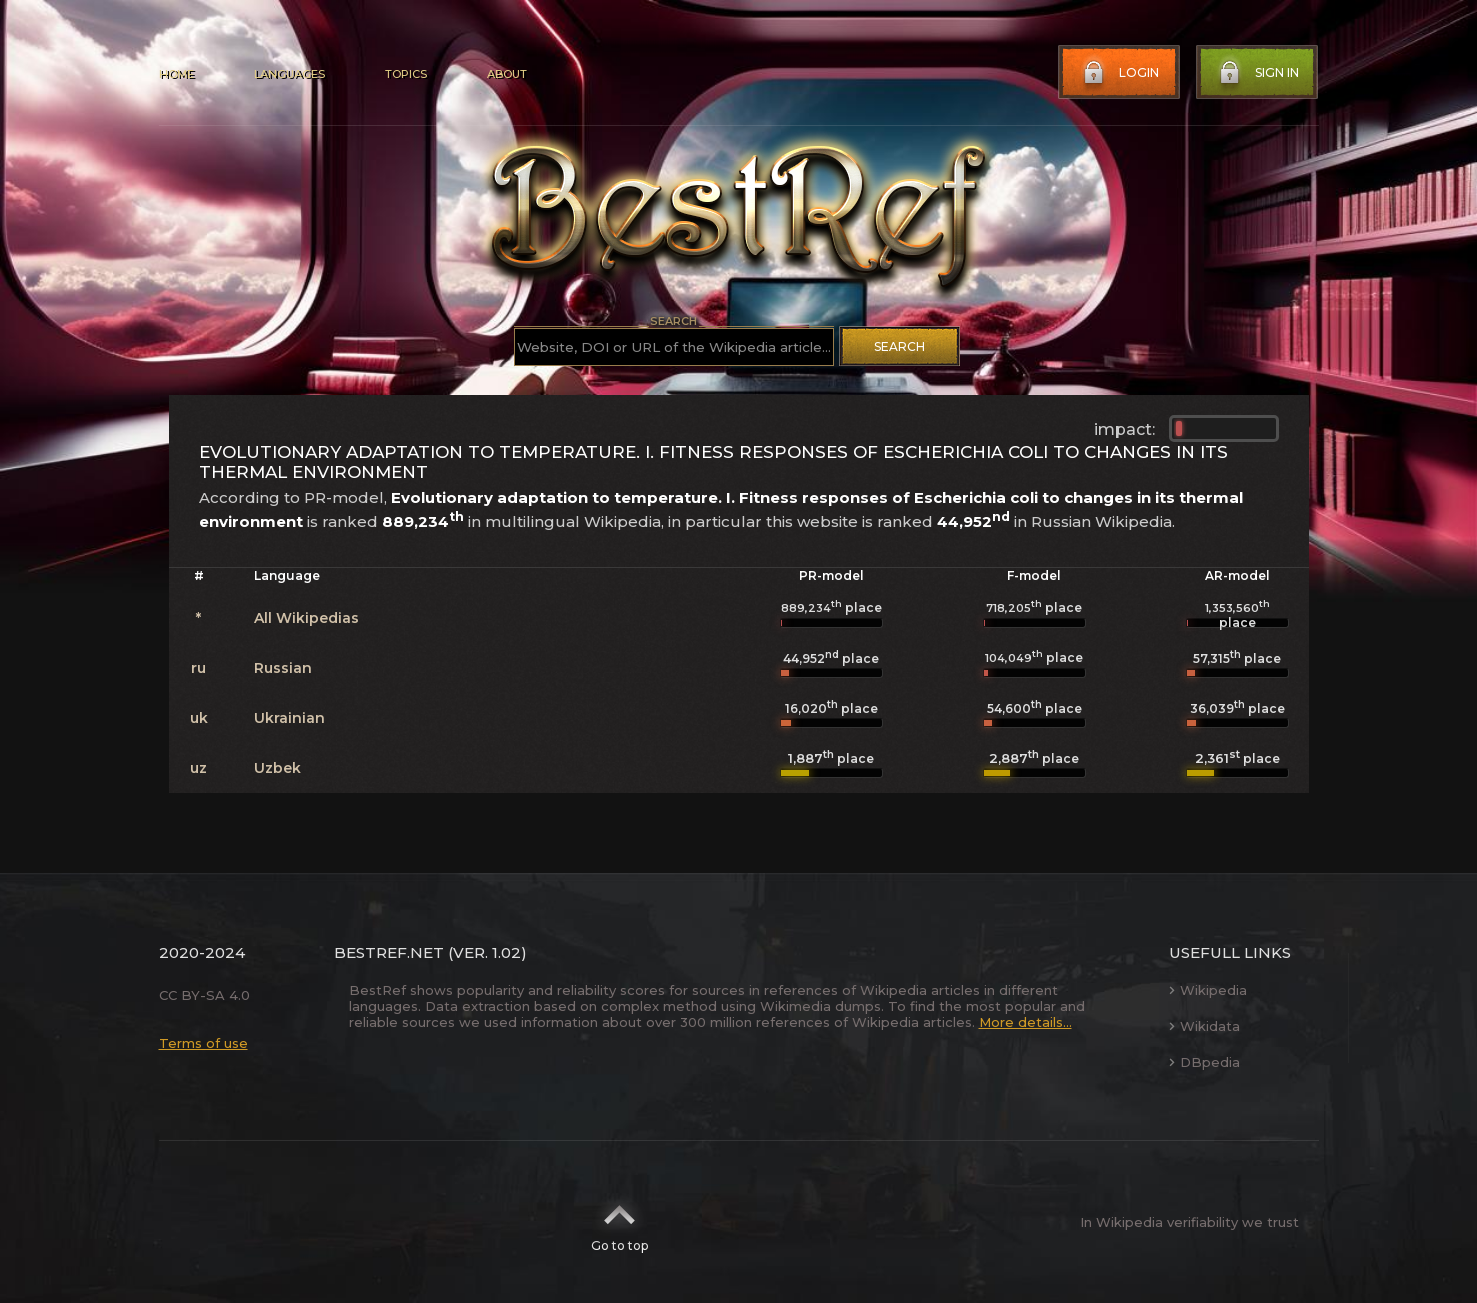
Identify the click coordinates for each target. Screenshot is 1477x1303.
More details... (1025, 1022)
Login (1119, 73)
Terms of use (203, 1043)
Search (899, 346)
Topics (406, 74)
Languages (289, 74)
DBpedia (1204, 1062)
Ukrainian (289, 718)
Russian (283, 668)
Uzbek (277, 768)
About (507, 74)
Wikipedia (1208, 990)
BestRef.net (389, 952)
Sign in (1257, 73)
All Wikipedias (306, 618)
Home (176, 74)
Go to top (619, 1222)
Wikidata (1204, 1026)
